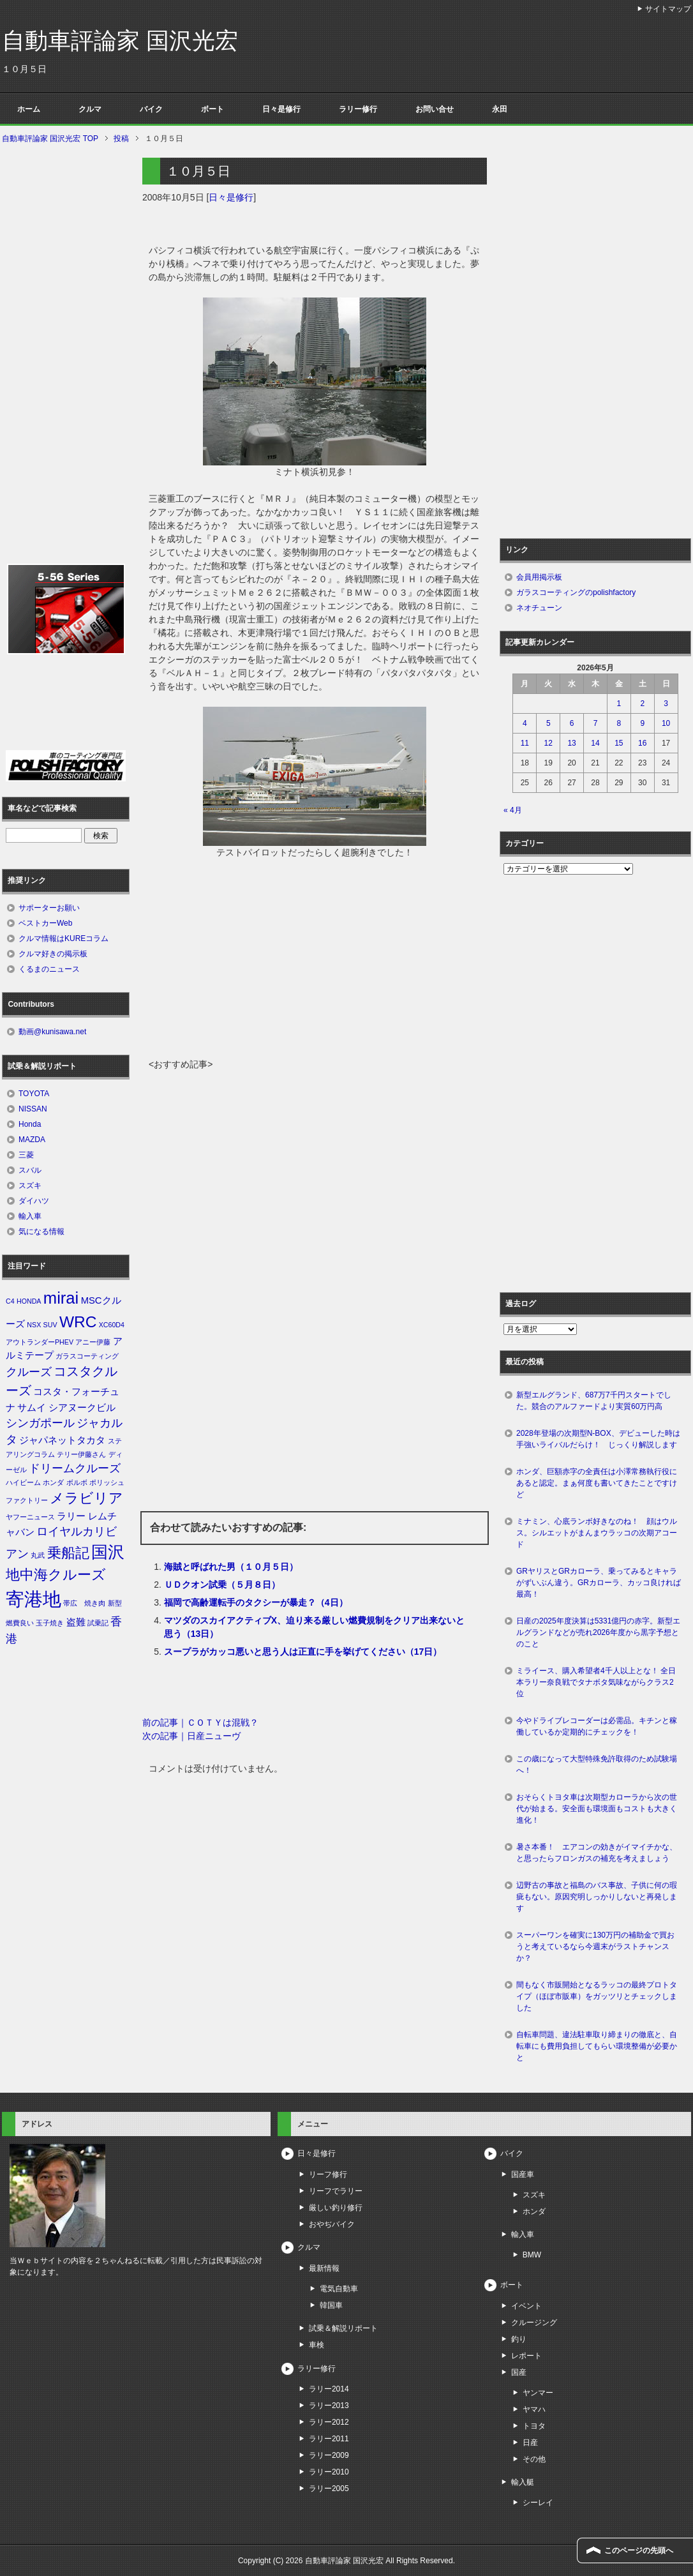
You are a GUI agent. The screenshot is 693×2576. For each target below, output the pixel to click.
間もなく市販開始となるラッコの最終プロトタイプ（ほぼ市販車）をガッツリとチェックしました (596, 1996)
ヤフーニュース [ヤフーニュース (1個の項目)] (30, 1517)
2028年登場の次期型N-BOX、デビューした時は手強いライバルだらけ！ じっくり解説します (598, 1439)
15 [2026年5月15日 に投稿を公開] (619, 743)
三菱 (26, 1154)
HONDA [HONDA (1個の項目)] (29, 1301)
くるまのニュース (49, 969)
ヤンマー (538, 2392)
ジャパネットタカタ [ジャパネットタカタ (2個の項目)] (62, 1440)
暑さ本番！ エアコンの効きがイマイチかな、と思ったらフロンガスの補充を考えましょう (596, 1852)
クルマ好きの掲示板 (53, 953)
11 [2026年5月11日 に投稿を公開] (525, 743)
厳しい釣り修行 (335, 2207)
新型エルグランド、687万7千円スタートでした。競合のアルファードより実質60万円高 (593, 1400)
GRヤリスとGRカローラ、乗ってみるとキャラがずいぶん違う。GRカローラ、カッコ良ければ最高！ (598, 1583)
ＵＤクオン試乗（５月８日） (222, 1584)
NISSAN (33, 1108)
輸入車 (30, 1216)
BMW (532, 2254)
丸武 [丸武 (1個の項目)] (38, 1555)
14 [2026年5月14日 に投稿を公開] (595, 743)
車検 (316, 2344)
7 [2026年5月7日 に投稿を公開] (595, 723)
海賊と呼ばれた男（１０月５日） (231, 1567)
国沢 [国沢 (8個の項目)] (107, 1552)
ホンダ (534, 2211)
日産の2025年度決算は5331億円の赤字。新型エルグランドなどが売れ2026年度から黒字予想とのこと (598, 1632)
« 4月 (512, 810)
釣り (518, 2339)
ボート (212, 109)
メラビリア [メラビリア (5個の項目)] (86, 1498)
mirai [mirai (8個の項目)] (61, 1298)
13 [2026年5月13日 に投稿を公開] (571, 743)
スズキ (30, 1185)
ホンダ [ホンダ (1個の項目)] (53, 1482)
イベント (526, 2305)
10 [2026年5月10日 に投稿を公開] (666, 723)
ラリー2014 (329, 2388)
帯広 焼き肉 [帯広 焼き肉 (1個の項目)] (84, 1603)
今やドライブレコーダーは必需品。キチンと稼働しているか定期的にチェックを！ (596, 1726)
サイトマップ (668, 8)
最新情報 (324, 2268)
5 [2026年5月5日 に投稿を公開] (548, 723)
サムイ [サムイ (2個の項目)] (31, 1408)
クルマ (89, 109)
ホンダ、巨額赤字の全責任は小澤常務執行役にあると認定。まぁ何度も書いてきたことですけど (596, 1483)
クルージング (534, 2322)
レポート (526, 2355)
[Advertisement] (315, 962)
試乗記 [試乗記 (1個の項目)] (97, 1623)
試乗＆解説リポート (343, 2328)
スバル (30, 1170)
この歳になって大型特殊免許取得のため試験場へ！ (596, 1764)
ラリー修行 (358, 109)
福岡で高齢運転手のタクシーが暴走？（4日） (256, 1602)
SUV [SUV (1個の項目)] (50, 1325)
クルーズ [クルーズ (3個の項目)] (29, 1372)
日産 (530, 2442)
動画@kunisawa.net (52, 1031)
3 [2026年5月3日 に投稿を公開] (666, 703)
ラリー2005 (329, 2488)
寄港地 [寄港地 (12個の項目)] (33, 1598)
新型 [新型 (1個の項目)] (115, 1603)
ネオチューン (539, 607)
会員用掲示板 (539, 577)
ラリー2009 (329, 2455)
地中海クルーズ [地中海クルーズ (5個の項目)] (56, 1575)
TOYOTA (34, 1093)
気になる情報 (41, 1231)
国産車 (522, 2174)
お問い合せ (434, 109)
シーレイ (538, 2502)
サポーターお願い (49, 907)
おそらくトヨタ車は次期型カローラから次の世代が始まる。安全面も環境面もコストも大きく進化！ (596, 1809)
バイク (151, 109)
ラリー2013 (329, 2405)
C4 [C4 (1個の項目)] (10, 1301)
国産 (518, 2372)
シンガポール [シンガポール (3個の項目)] (40, 1423)
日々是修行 (281, 109)
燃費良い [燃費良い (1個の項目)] (20, 1623)
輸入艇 (522, 2482)
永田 (499, 109)
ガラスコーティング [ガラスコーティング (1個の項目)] (87, 1356)
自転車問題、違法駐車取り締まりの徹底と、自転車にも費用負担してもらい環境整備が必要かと (596, 2046)
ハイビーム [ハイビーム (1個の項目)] (23, 1482)
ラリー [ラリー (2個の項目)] (71, 1516)
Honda (30, 1124)
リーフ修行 (328, 2174)
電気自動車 (339, 2288)
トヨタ (534, 2426)
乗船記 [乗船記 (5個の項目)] (68, 1553)
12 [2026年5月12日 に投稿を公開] (548, 743)
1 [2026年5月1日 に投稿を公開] (619, 703)
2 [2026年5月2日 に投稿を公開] (642, 703)
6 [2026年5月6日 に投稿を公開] (572, 723)
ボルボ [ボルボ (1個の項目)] (76, 1482)
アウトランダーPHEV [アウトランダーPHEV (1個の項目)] (39, 1342)
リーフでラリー (335, 2191)
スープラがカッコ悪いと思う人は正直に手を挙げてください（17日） (303, 1651)
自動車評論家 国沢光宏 (120, 40)
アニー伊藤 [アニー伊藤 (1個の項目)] (92, 1342)
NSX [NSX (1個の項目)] (34, 1325)
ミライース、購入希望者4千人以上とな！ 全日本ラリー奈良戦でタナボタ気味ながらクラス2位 (596, 1682)
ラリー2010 (329, 2471)
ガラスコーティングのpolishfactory (576, 592)
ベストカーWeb (45, 923)
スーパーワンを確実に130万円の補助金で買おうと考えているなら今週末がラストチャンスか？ (595, 1946)
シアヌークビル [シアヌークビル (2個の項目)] (82, 1408)
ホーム (28, 109)
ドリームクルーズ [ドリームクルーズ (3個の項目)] (75, 1468)
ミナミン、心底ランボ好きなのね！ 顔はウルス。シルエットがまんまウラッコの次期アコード (596, 1533)
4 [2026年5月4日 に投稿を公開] (525, 723)
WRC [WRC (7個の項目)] (77, 1321)
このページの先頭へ (638, 2550)
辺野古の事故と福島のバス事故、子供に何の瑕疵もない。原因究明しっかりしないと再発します (596, 1897)
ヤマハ (534, 2409)
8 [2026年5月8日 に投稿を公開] (619, 723)
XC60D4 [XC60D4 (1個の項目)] (111, 1325)
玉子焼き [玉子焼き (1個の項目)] (50, 1623)
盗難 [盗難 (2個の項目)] (76, 1622)
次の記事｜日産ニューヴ (191, 1736)
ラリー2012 (329, 2422)
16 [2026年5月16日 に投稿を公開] (642, 743)
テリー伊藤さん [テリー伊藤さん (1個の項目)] (81, 1454)
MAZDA (32, 1139)
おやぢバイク (332, 2224)
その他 (534, 2459)
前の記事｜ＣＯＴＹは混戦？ (200, 1722)
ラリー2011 (329, 2438)
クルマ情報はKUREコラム (63, 938)
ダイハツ (34, 1200)
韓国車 (331, 2305)
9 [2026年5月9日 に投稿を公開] (642, 723)
